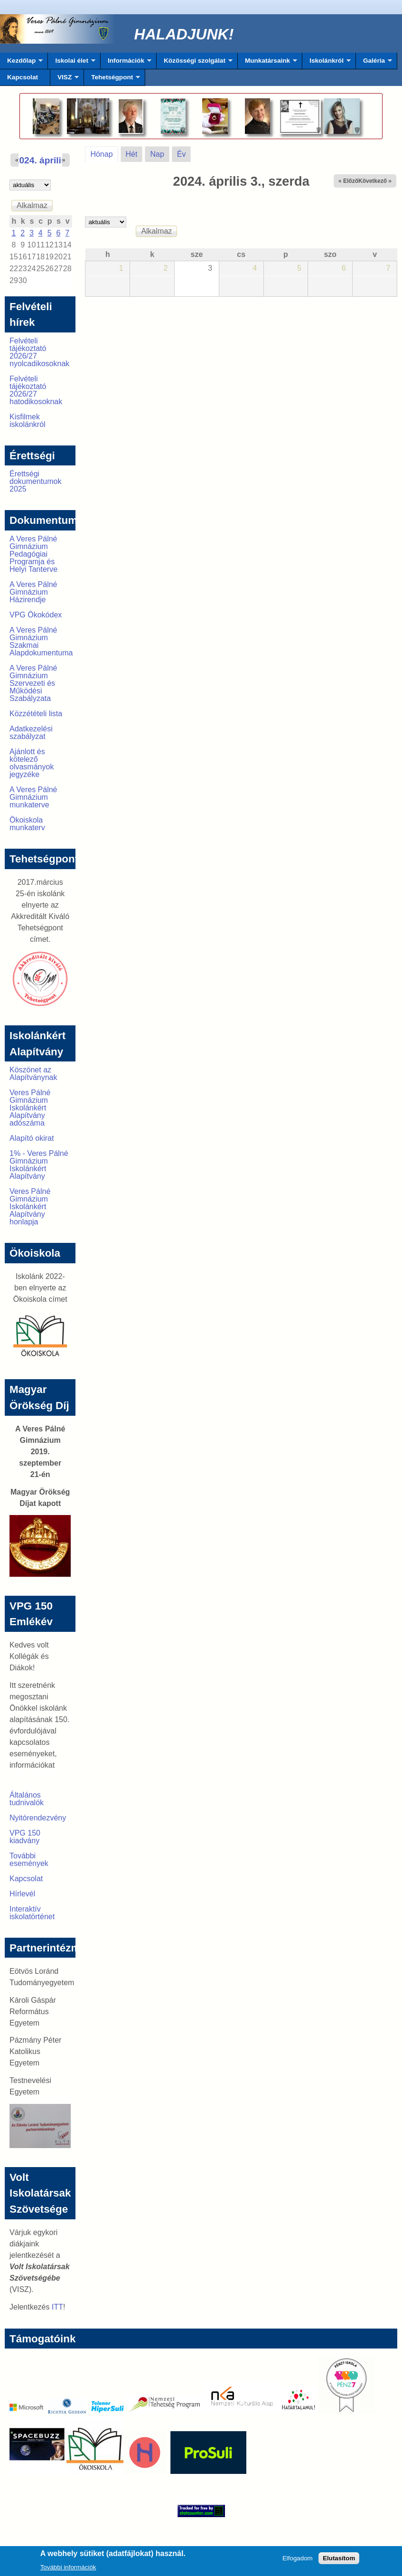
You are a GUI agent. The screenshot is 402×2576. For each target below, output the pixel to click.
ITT (57, 2307)
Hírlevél (22, 1894)
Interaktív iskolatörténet (32, 1913)
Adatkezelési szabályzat (31, 732)
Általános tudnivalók (26, 1799)
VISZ (64, 80)
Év (181, 154)
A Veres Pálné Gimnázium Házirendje (33, 592)
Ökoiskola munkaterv (27, 824)
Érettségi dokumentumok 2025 (35, 481)
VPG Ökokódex (35, 615)
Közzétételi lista (35, 714)
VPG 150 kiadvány (24, 1837)
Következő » (375, 181)
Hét (132, 154)
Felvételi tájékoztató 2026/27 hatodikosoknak (35, 390)
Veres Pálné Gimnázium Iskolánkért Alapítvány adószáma (29, 1108)
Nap (157, 154)
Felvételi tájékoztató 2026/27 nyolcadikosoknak (39, 352)
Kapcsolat (22, 77)
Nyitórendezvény (37, 1818)
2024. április (40, 160)
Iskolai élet (71, 63)
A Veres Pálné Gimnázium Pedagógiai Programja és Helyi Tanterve (33, 554)
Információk (126, 63)
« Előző (348, 181)
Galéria (374, 63)
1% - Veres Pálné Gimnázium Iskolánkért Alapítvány (38, 1164)
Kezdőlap (21, 63)
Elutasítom (339, 2560)
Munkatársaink (267, 63)
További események (28, 1859)
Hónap (104, 152)
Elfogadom (297, 2560)
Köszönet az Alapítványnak (33, 1073)
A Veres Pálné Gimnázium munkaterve (33, 797)
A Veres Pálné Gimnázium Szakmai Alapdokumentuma (41, 641)
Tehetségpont (112, 80)
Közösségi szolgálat (195, 63)
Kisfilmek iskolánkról (27, 420)
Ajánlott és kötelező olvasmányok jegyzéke (31, 763)
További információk (68, 2569)
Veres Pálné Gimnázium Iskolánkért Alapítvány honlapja (29, 1206)
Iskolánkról (326, 63)
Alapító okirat (31, 1138)
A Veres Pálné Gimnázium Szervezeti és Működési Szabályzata (33, 683)
